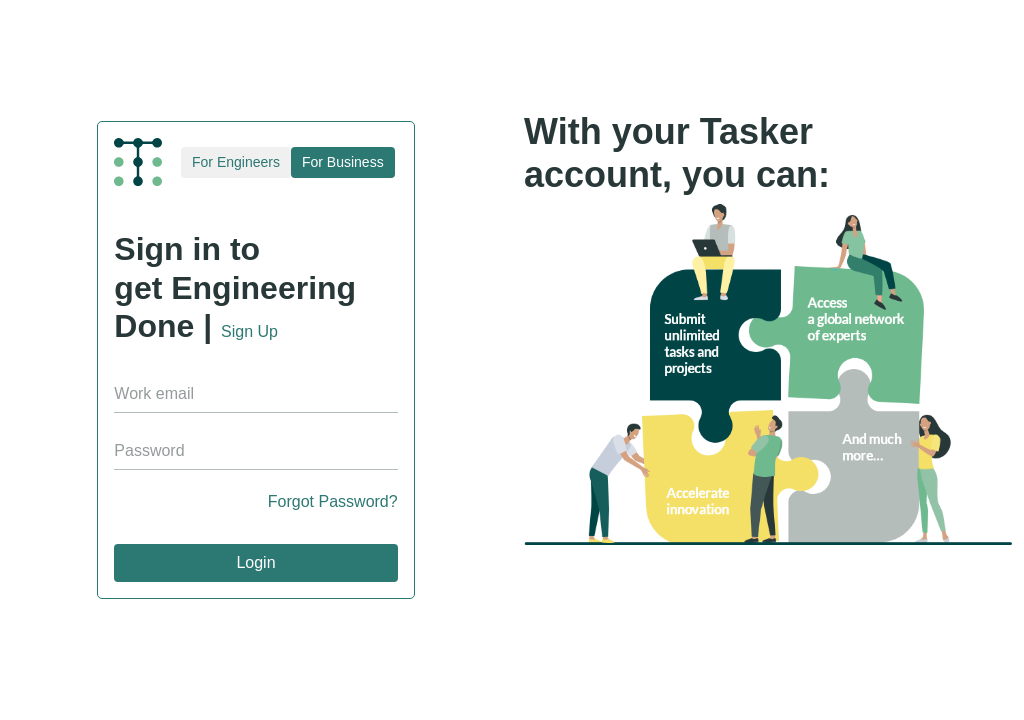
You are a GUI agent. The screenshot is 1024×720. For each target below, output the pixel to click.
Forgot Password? (333, 501)
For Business (343, 162)
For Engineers (236, 162)
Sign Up (249, 331)
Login (255, 562)
